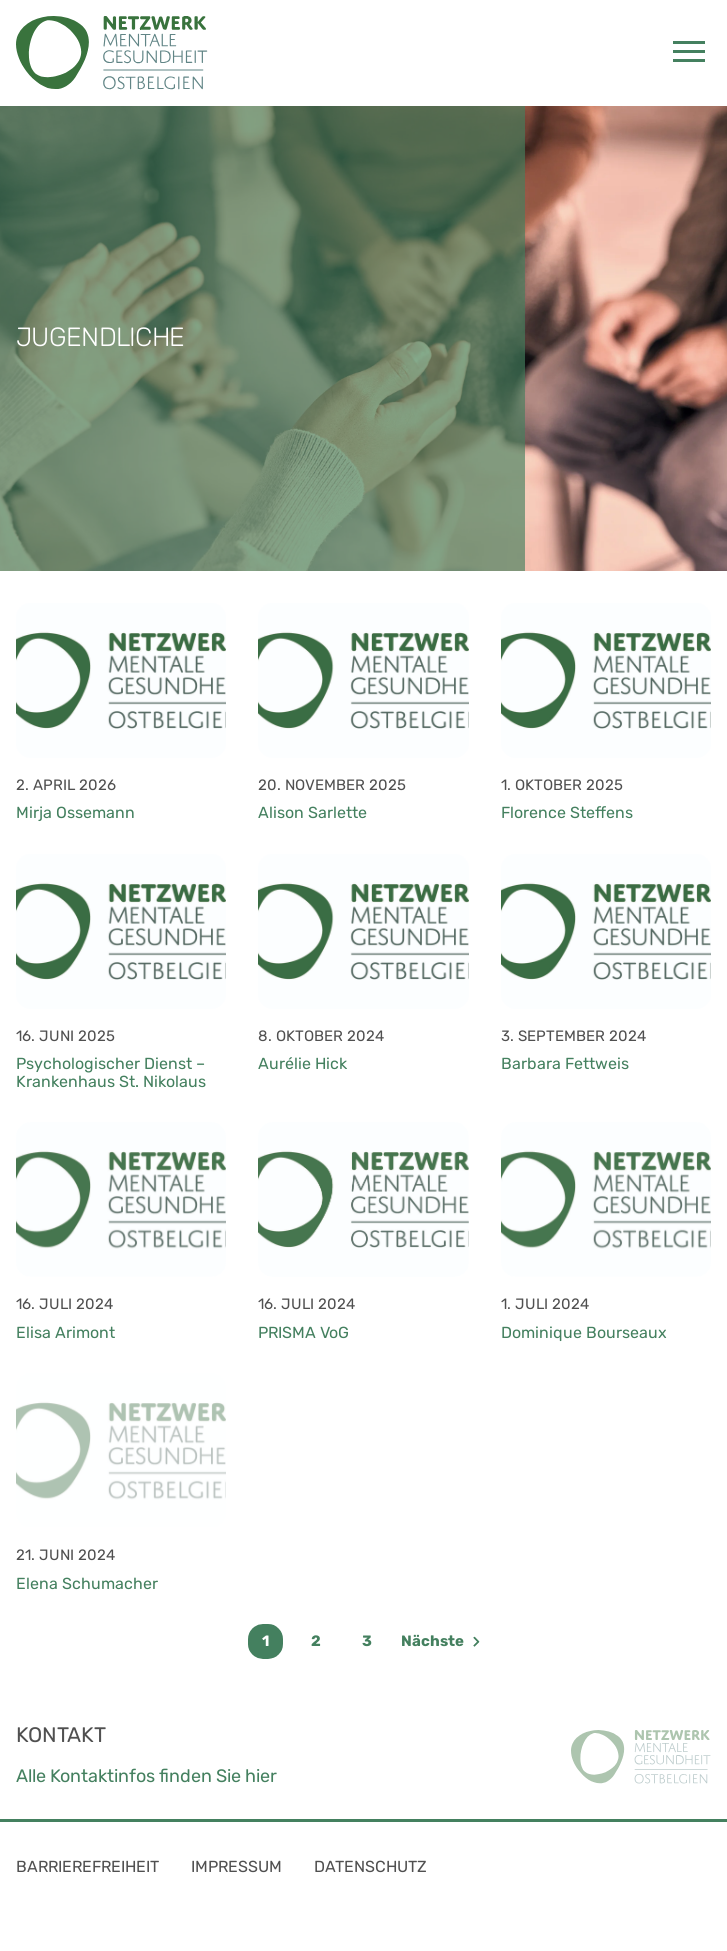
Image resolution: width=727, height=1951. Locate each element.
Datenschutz (370, 1866)
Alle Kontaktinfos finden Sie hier (146, 1776)
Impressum (236, 1866)
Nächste (440, 1641)
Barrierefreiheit (87, 1866)
